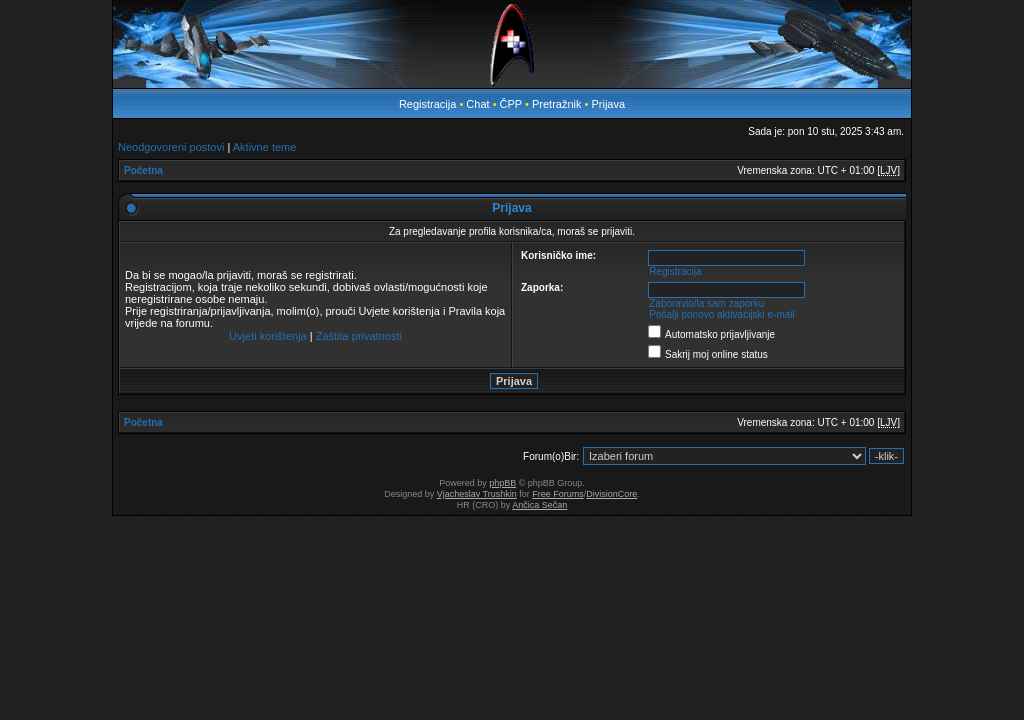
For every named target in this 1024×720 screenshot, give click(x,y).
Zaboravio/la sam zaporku (706, 303)
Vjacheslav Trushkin (477, 494)
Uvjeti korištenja (268, 336)
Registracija (427, 104)
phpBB (502, 483)
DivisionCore (611, 494)
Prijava (608, 104)
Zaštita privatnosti (359, 336)
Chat (479, 104)
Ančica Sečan (539, 505)
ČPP (511, 104)
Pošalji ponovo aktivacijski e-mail (722, 314)
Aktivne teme (265, 147)
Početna (143, 170)
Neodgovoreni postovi (171, 147)
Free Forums (558, 494)
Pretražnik (557, 104)
